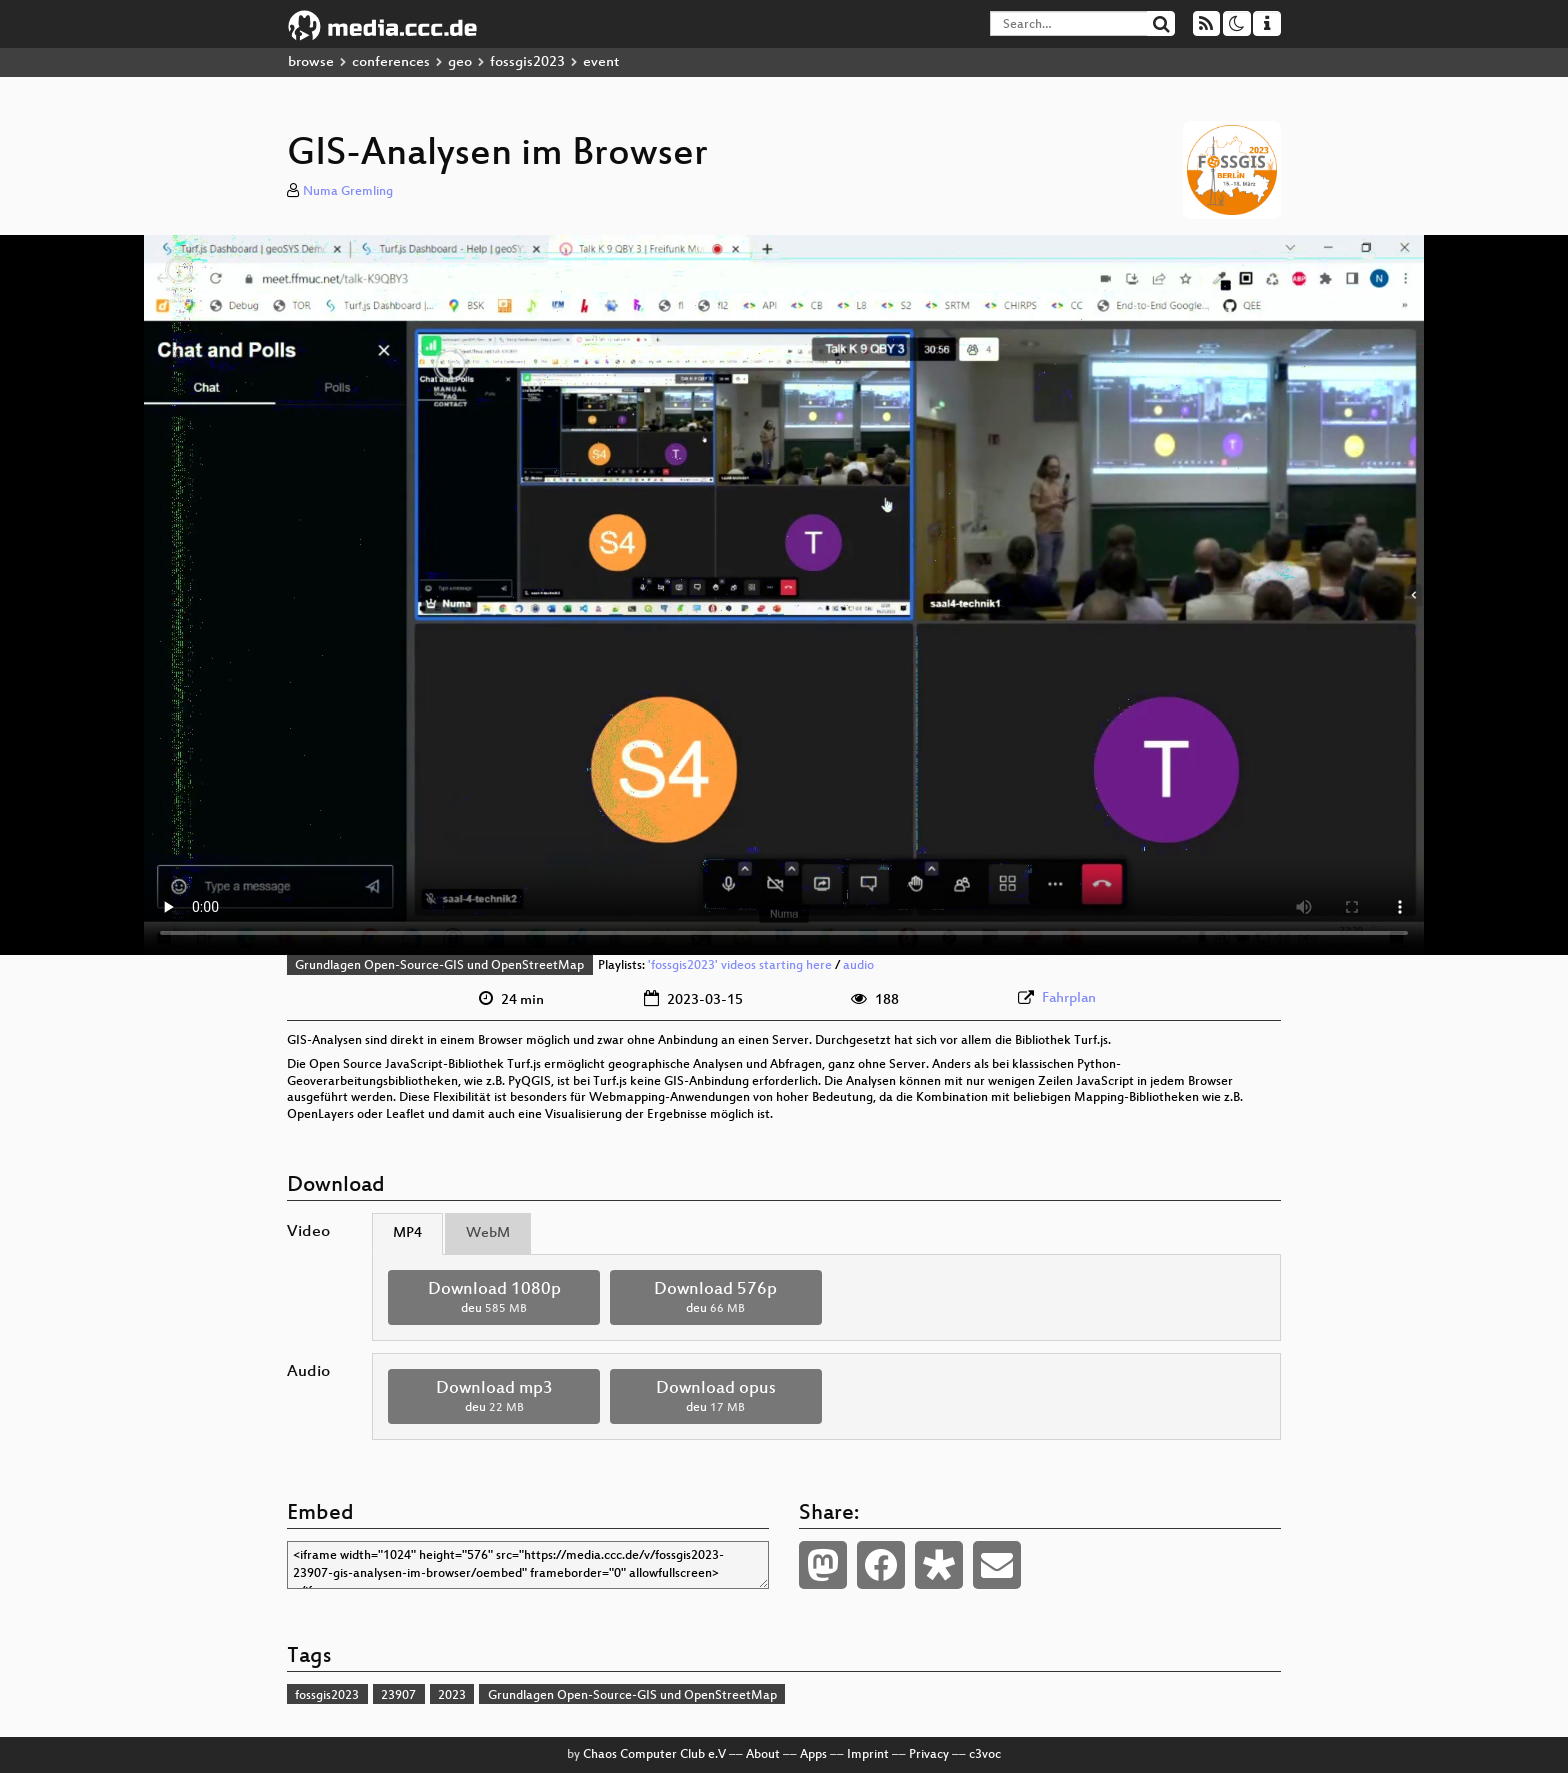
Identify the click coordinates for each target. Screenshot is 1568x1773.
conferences (391, 62)
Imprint (868, 1755)
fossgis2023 (527, 62)
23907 (398, 1696)
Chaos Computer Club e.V (654, 1755)
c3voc (985, 1755)
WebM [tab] (488, 1233)
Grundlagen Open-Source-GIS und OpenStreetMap (439, 966)
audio (858, 966)
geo (460, 62)
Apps (813, 1755)
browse (311, 62)
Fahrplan (1069, 998)
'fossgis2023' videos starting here (740, 966)
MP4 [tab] (407, 1233)
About (763, 1755)
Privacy (929, 1755)
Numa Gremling (348, 192)
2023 (452, 1696)
